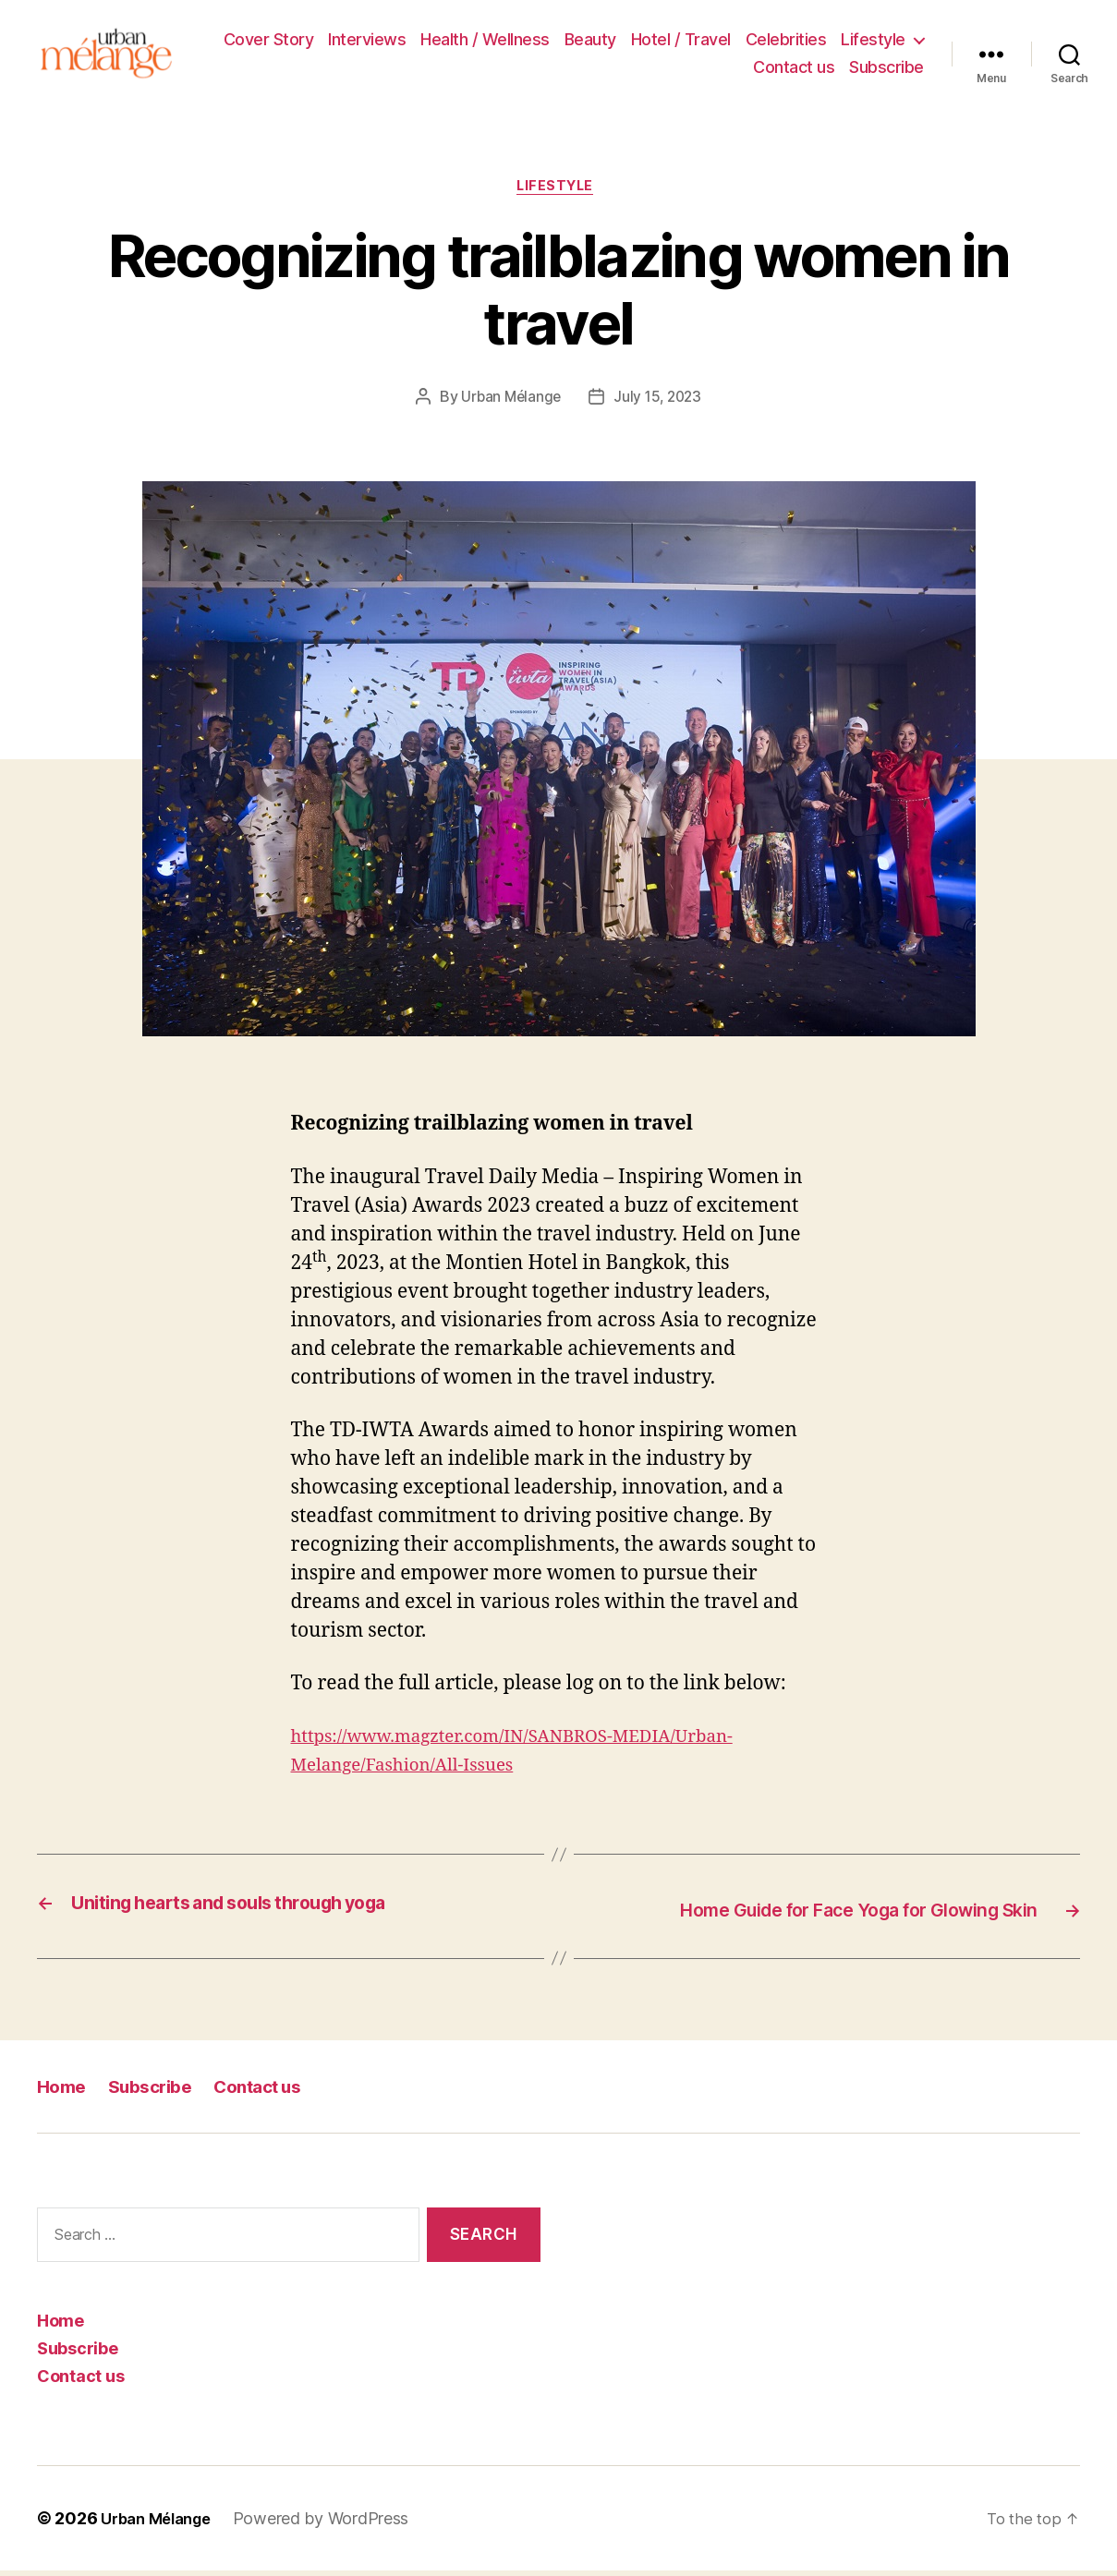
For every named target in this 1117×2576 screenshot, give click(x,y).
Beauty (590, 42)
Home (64, 2091)
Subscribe (886, 69)
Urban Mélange (509, 405)
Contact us (793, 69)
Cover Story (269, 42)
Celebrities (786, 42)
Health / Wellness (485, 42)
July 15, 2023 (659, 405)
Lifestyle (873, 42)
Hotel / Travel (681, 42)
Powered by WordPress (333, 2524)
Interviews (367, 42)
